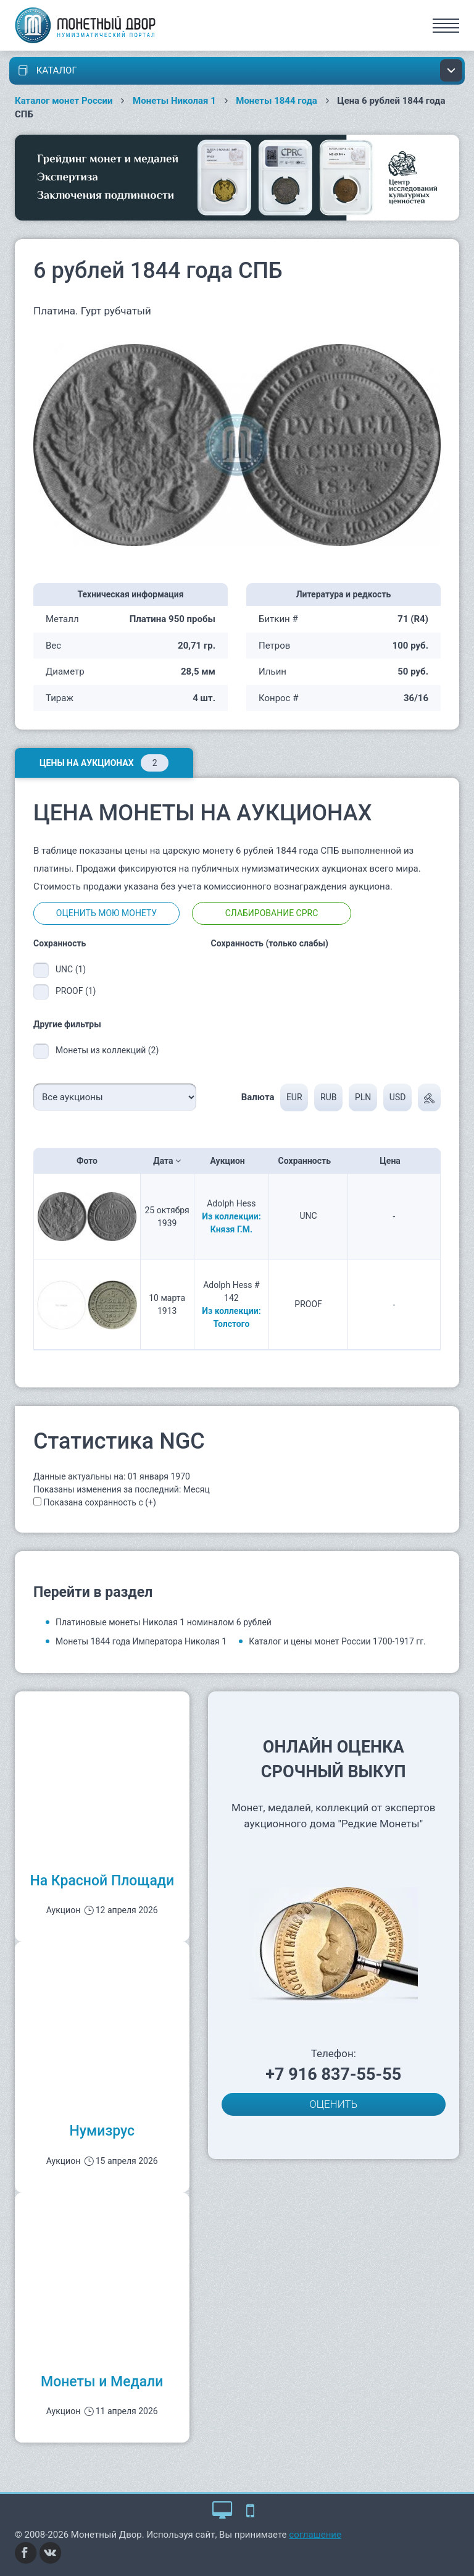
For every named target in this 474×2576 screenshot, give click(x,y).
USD (397, 1097)
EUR (294, 1097)
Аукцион (231, 1161)
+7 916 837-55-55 (333, 2074)
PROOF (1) (76, 991)
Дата (167, 1161)
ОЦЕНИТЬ (333, 2104)
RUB (328, 1097)
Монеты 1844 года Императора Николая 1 (141, 1641)
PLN (363, 1097)
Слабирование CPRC (271, 913)
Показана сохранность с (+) (99, 1502)
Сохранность (308, 1161)
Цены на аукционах (104, 763)
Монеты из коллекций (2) (107, 1050)
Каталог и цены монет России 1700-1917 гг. (337, 1641)
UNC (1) (71, 969)
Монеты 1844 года (276, 100)
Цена (394, 1161)
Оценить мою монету (106, 913)
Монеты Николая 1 (174, 100)
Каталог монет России (64, 100)
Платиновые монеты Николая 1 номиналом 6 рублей (164, 1622)
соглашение (315, 2534)
